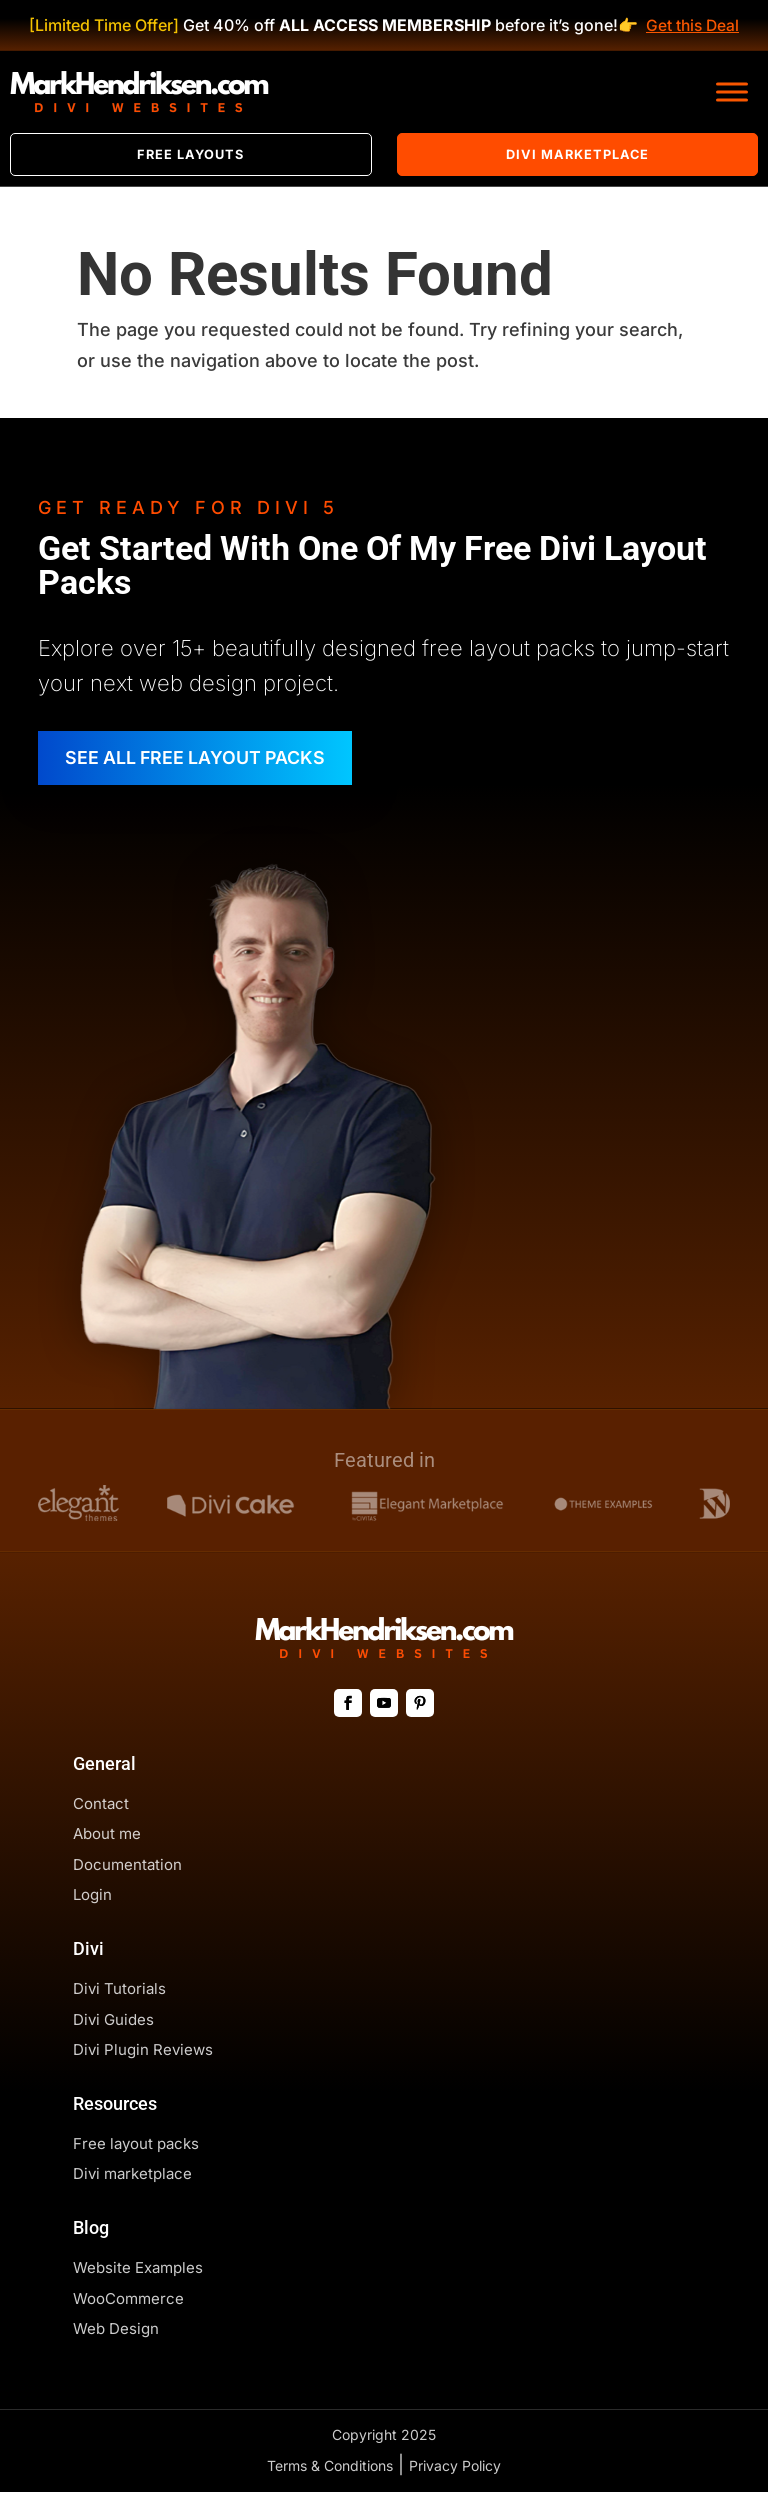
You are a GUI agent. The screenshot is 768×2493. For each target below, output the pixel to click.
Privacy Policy (455, 2466)
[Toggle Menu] (732, 91)
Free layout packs (136, 2144)
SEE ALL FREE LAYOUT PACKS (198, 758)
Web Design (116, 2329)
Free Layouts (190, 155)
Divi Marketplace (577, 155)
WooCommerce (128, 2298)
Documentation (127, 1865)
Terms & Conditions (330, 2466)
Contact (101, 1804)
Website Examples (138, 2268)
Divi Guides (113, 2020)
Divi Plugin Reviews (143, 2050)
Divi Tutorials (119, 1989)
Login (92, 1895)
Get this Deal (693, 25)
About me (107, 1834)
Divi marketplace (132, 2174)
